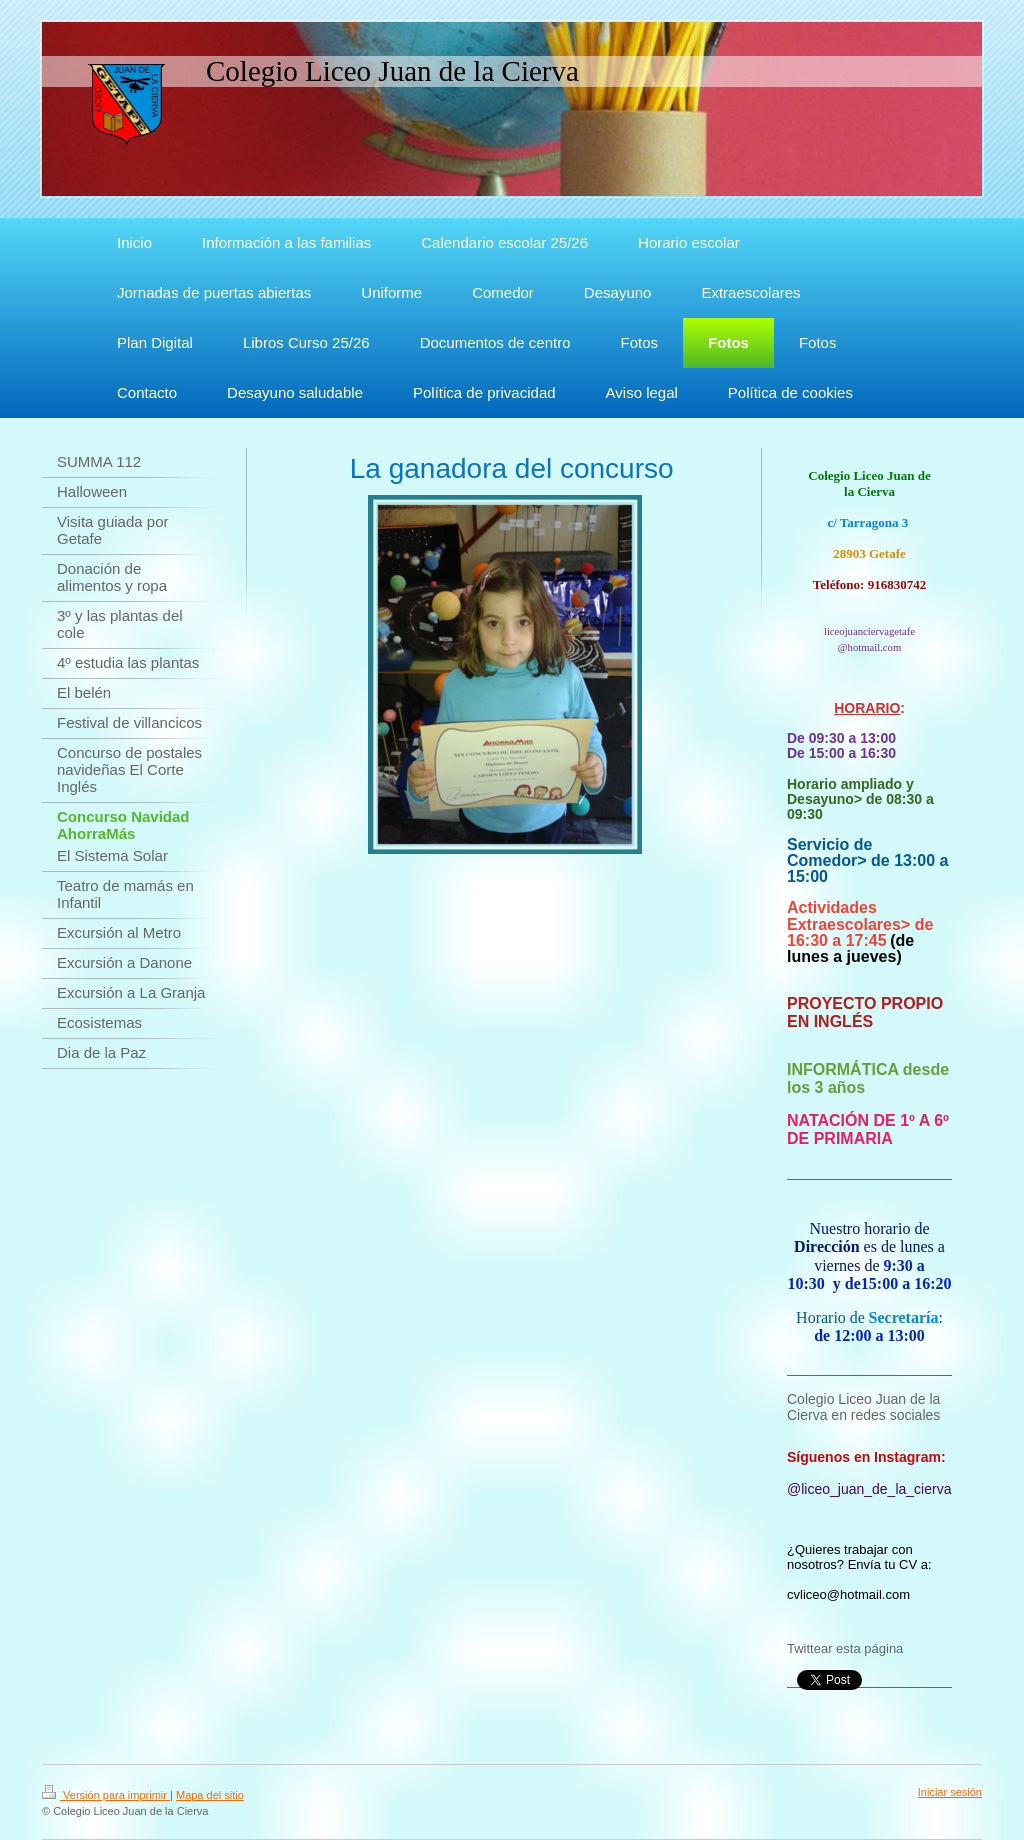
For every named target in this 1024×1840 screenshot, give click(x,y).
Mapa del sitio (210, 1795)
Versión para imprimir (106, 1795)
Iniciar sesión (950, 1792)
